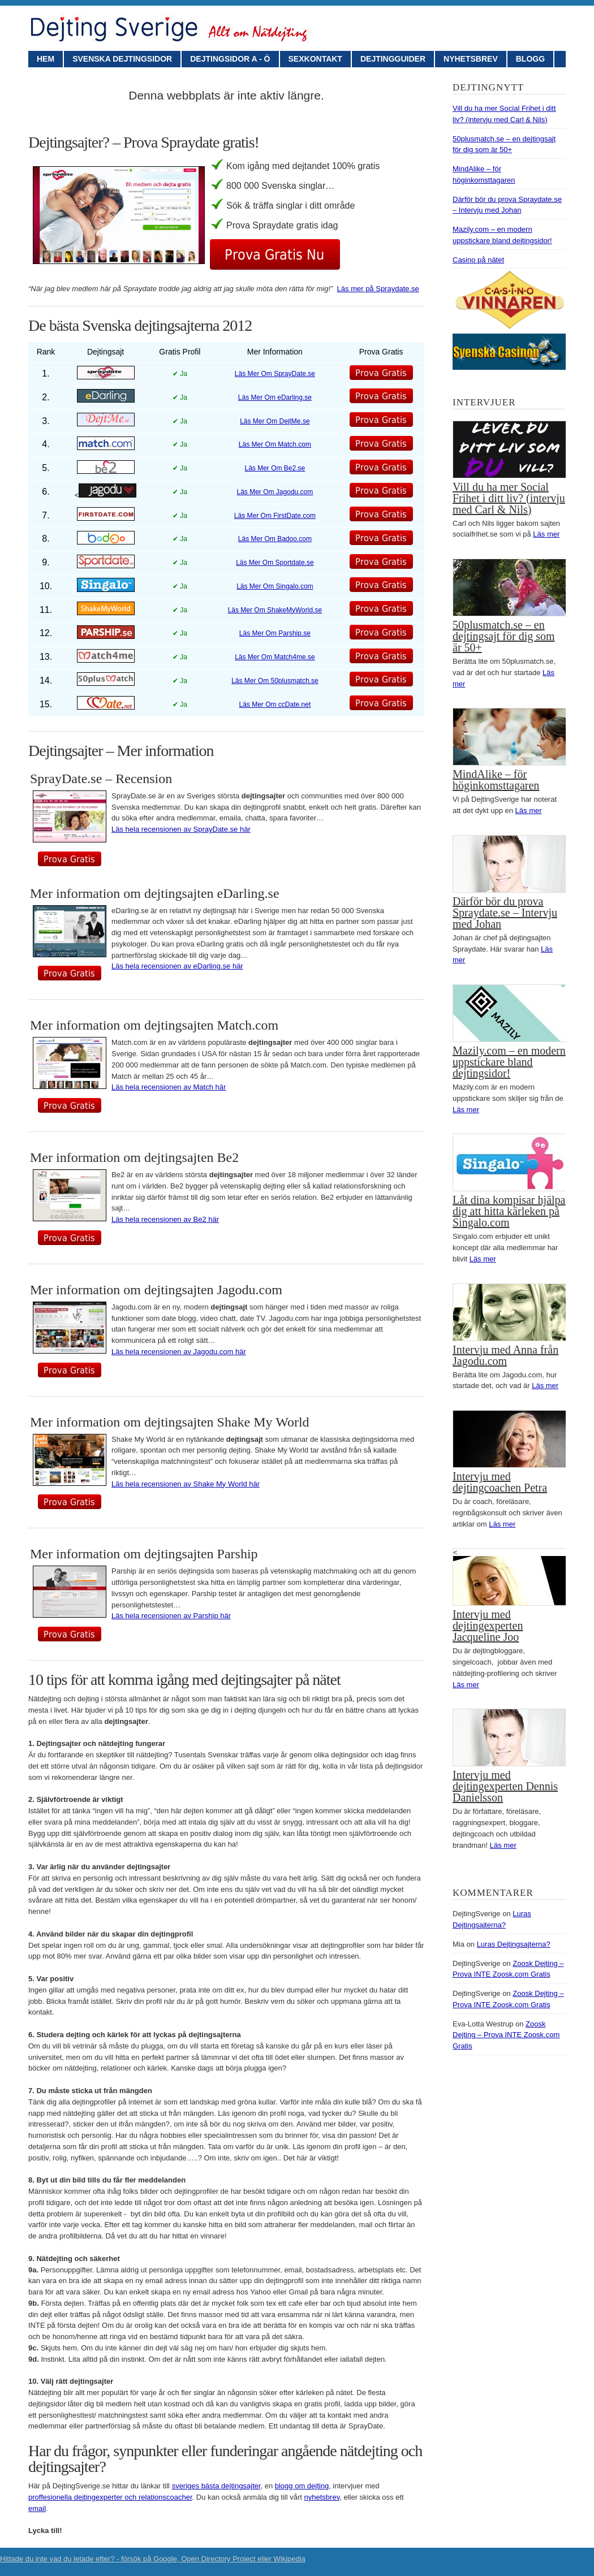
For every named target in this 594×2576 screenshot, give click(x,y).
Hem (45, 58)
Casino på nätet (478, 260)
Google (165, 2559)
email (37, 2508)
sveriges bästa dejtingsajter (216, 2486)
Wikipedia (289, 2559)
